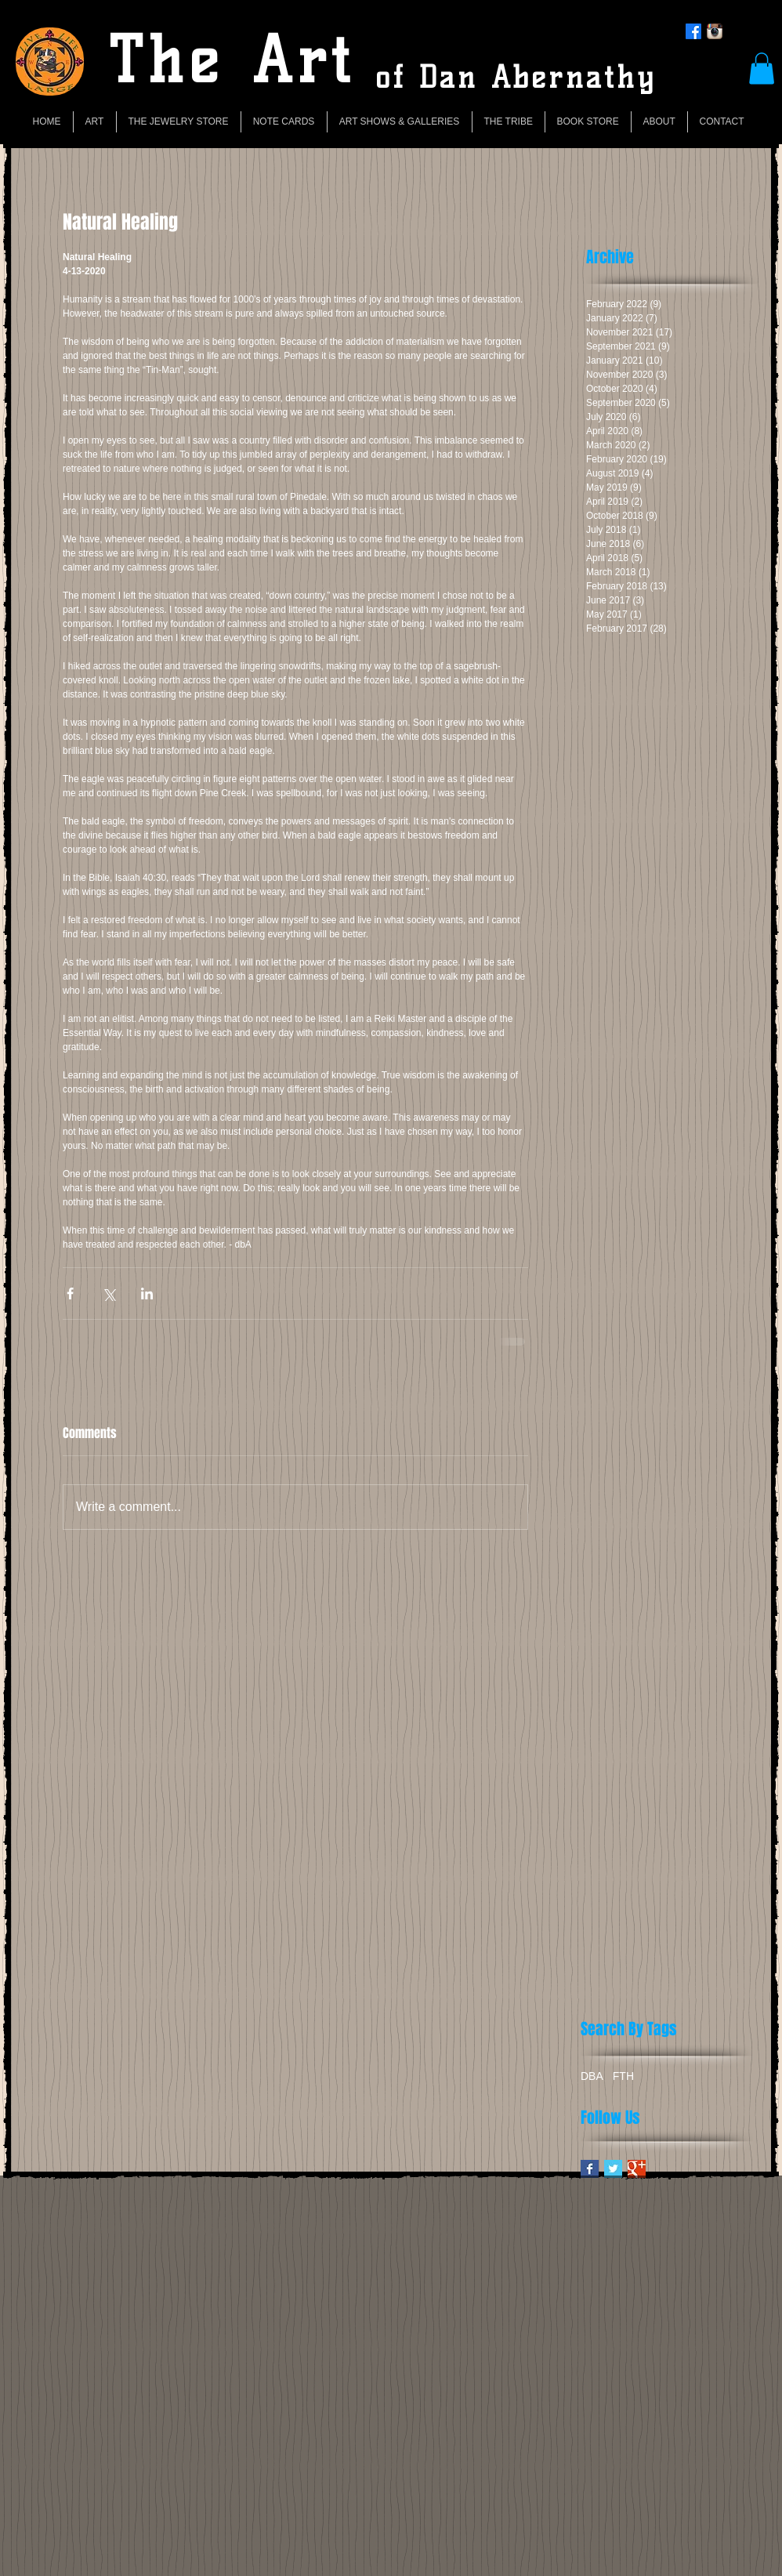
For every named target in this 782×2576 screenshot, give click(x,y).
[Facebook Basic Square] (590, 2169)
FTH (623, 2076)
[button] (761, 69)
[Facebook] (693, 31)
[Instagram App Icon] (714, 31)
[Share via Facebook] (70, 1293)
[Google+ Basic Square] (637, 2169)
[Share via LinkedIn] (146, 1293)
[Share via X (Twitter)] (108, 1293)
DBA (592, 2076)
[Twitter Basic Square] (613, 2169)
